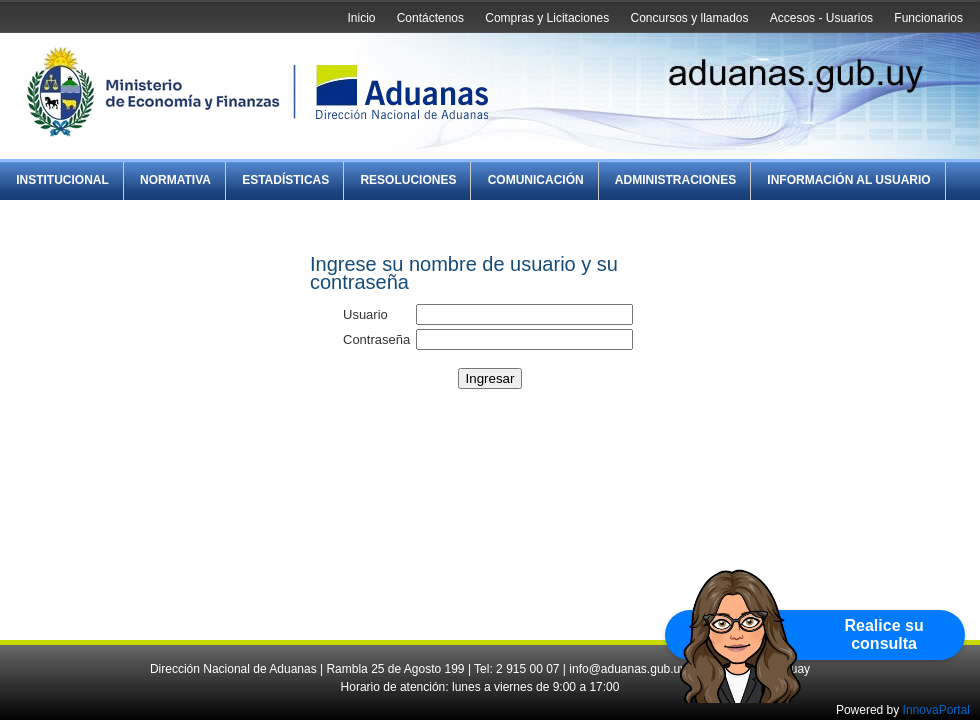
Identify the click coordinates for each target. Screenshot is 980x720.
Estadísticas (285, 180)
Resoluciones (408, 180)
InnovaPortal (936, 710)
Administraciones (675, 180)
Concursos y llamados (689, 18)
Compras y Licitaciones (547, 18)
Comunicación (536, 180)
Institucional (62, 180)
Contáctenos (430, 18)
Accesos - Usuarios (821, 18)
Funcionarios (928, 18)
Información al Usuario (848, 180)
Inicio (361, 18)
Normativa (175, 180)
